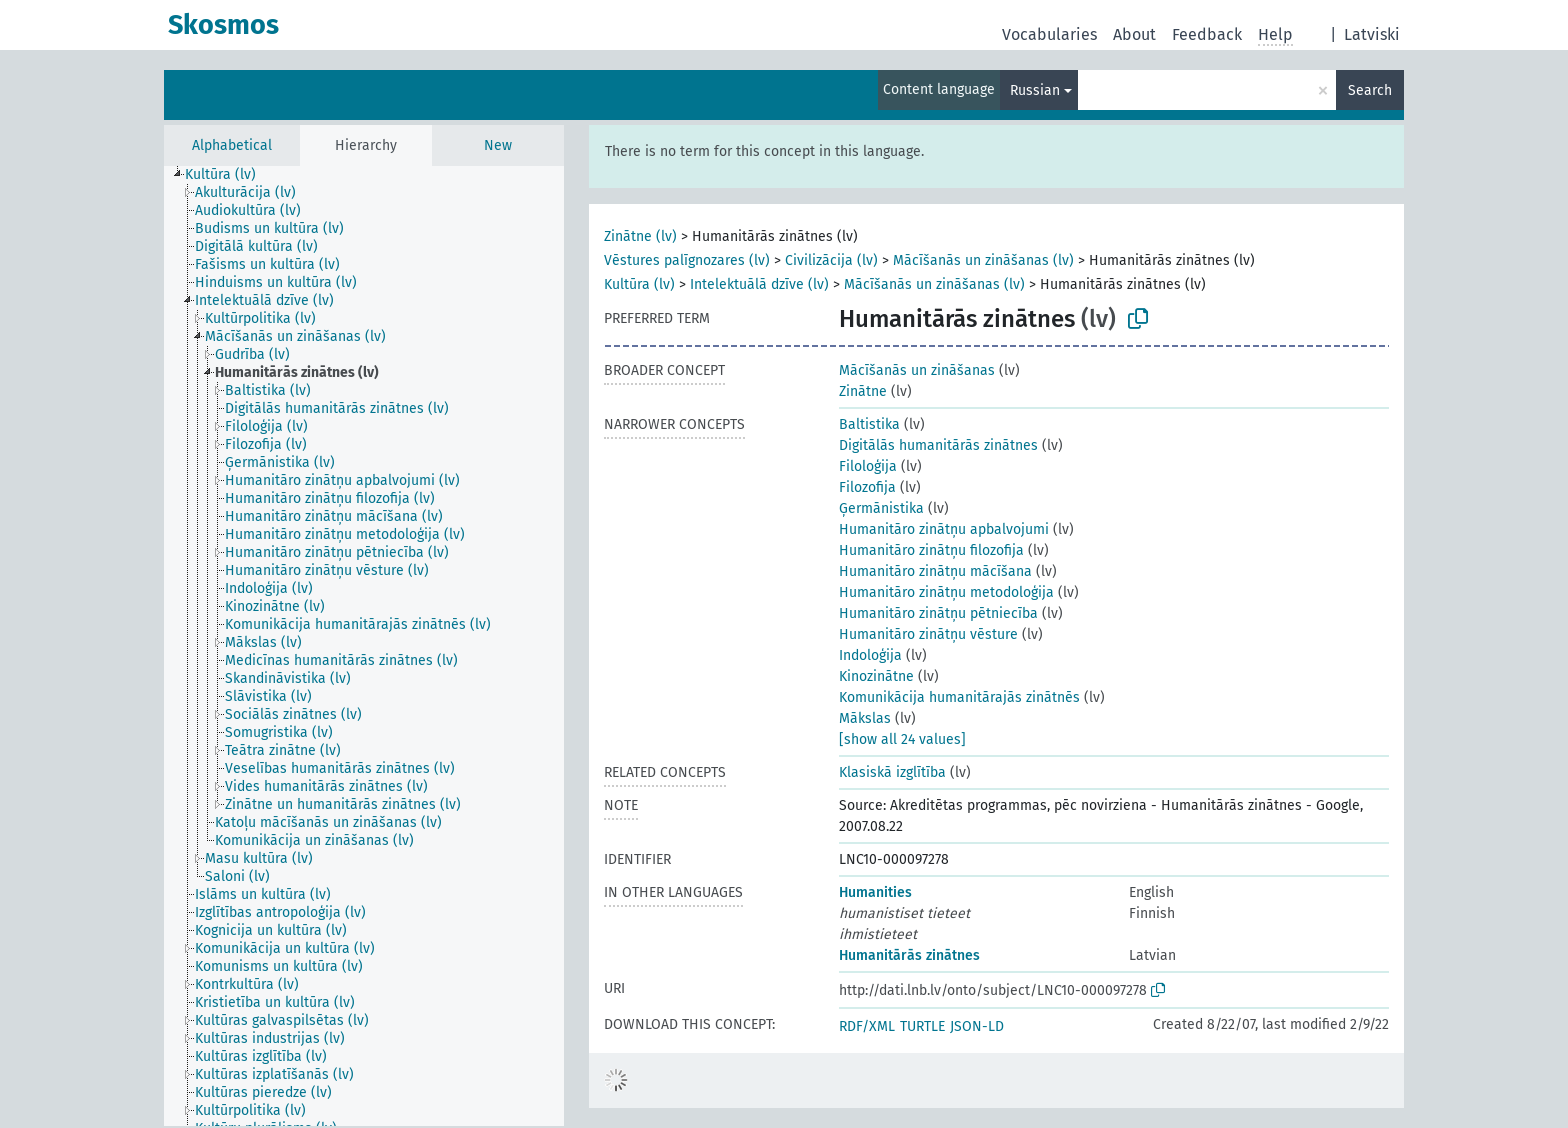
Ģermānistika (881, 508)
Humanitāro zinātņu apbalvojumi (944, 529)
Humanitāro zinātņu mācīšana (935, 571)
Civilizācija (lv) (831, 260)
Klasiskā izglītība (892, 772)
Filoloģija (868, 466)
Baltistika (869, 424)
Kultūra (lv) (639, 284)
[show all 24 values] (902, 739)
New (498, 145)
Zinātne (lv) (640, 236)
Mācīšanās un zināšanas (917, 370)
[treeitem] (229, 175)
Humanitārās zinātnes (909, 955)
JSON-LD (977, 1026)
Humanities (875, 892)
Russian (1035, 90)
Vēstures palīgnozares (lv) (687, 260)
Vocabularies (1049, 34)
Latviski (1372, 34)
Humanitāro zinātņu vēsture (928, 634)
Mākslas (865, 718)
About (1134, 34)
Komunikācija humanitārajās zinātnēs (959, 697)
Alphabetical (232, 145)
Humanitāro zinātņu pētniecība (938, 613)
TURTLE (922, 1026)
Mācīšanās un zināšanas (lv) (983, 260)
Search (1370, 90)
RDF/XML (867, 1026)
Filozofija (867, 487)
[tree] (364, 646)
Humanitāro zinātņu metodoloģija (946, 592)
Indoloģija (870, 655)
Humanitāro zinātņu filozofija (931, 550)
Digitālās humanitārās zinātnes (938, 445)
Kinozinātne (876, 676)
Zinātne (863, 391)
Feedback (1207, 34)
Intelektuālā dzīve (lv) (759, 284)
